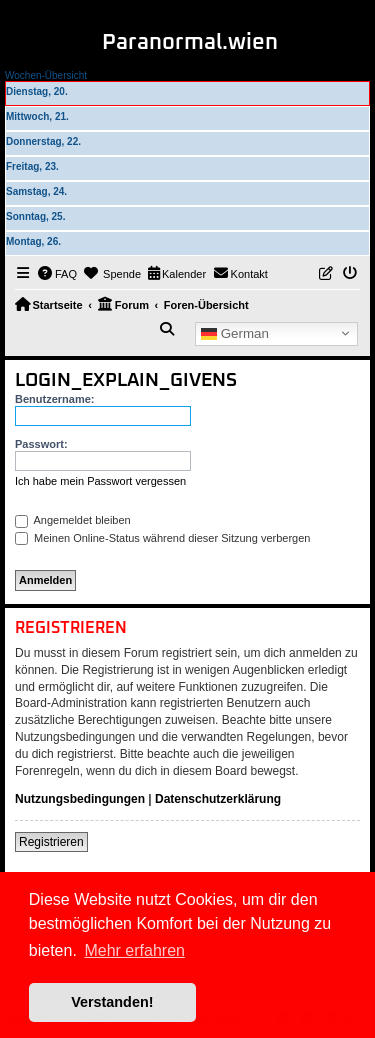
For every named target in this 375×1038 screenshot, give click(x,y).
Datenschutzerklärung (218, 799)
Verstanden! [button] (112, 1002)
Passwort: (41, 444)
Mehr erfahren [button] (134, 950)
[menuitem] (58, 274)
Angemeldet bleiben (73, 520)
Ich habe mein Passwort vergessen (100, 481)
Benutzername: (54, 399)
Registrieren (51, 842)
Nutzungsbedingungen (80, 799)
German (235, 333)
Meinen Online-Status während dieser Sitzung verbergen (162, 538)
